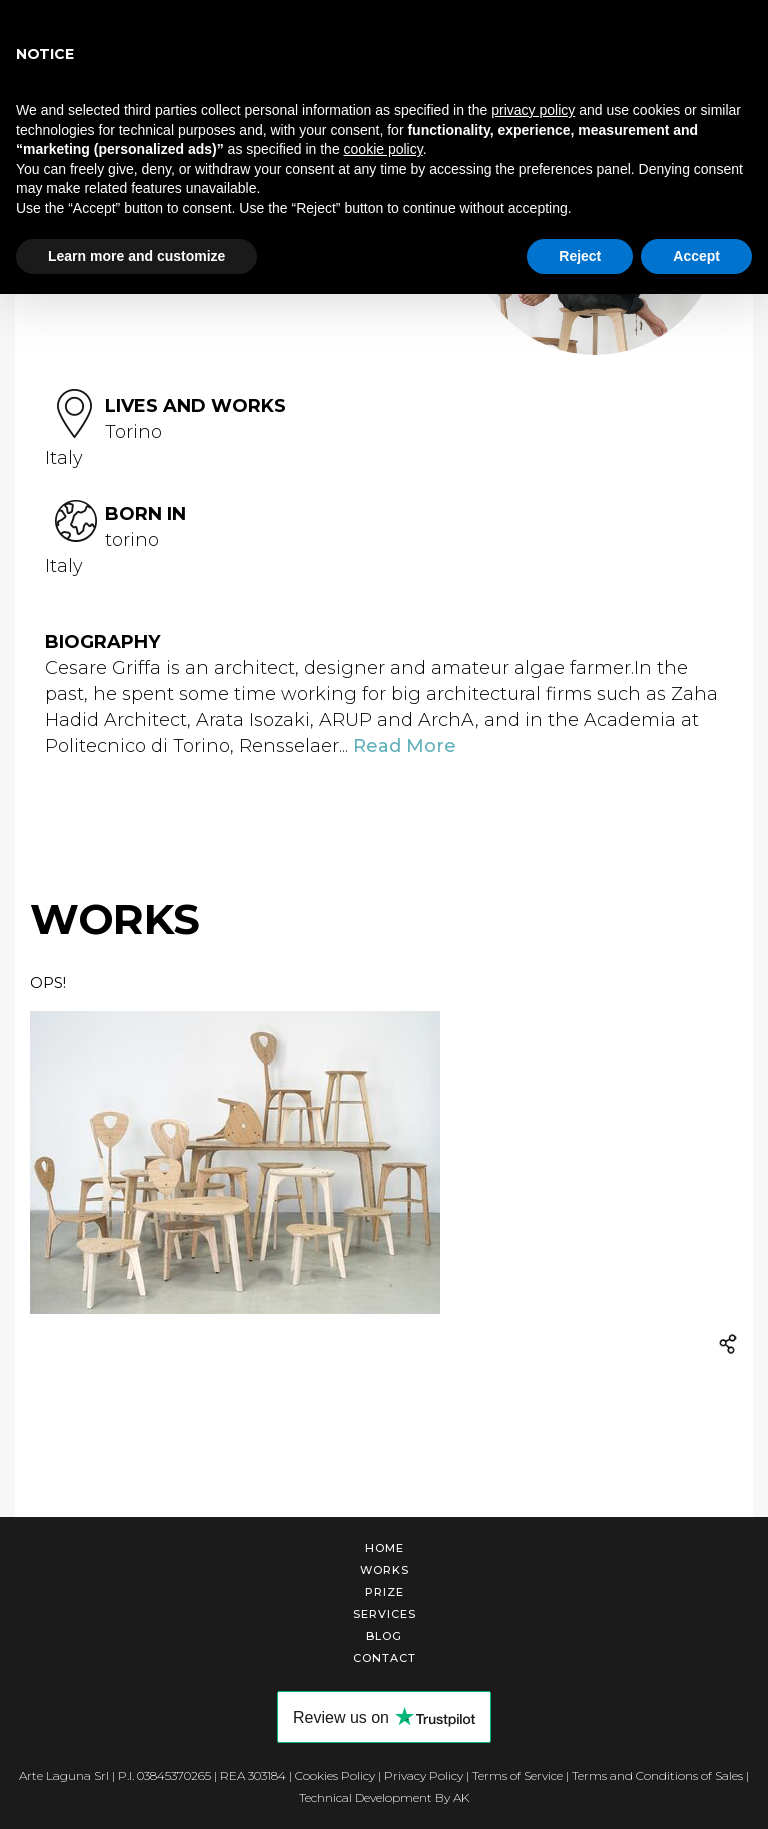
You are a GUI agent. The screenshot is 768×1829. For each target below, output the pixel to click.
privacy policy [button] (533, 110)
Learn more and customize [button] (136, 256)
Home (384, 1548)
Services (384, 1614)
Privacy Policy (423, 1775)
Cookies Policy (335, 1775)
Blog (384, 1636)
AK (461, 1797)
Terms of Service (517, 1775)
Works (384, 1570)
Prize (384, 1592)
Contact (384, 1658)
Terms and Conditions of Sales (657, 1775)
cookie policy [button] (383, 149)
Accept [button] (696, 256)
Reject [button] (580, 256)
